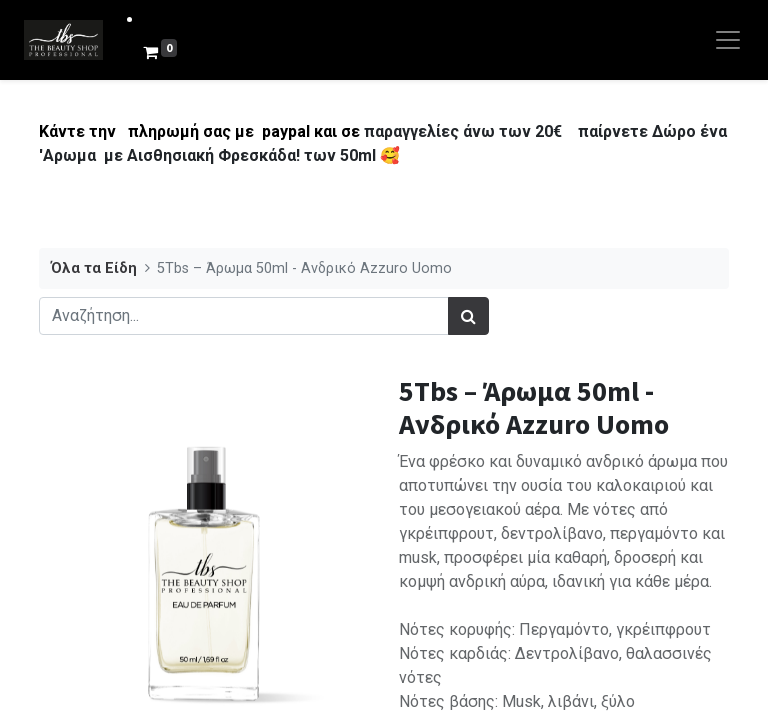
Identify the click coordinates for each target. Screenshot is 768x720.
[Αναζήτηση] (468, 316)
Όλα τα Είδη (94, 268)
